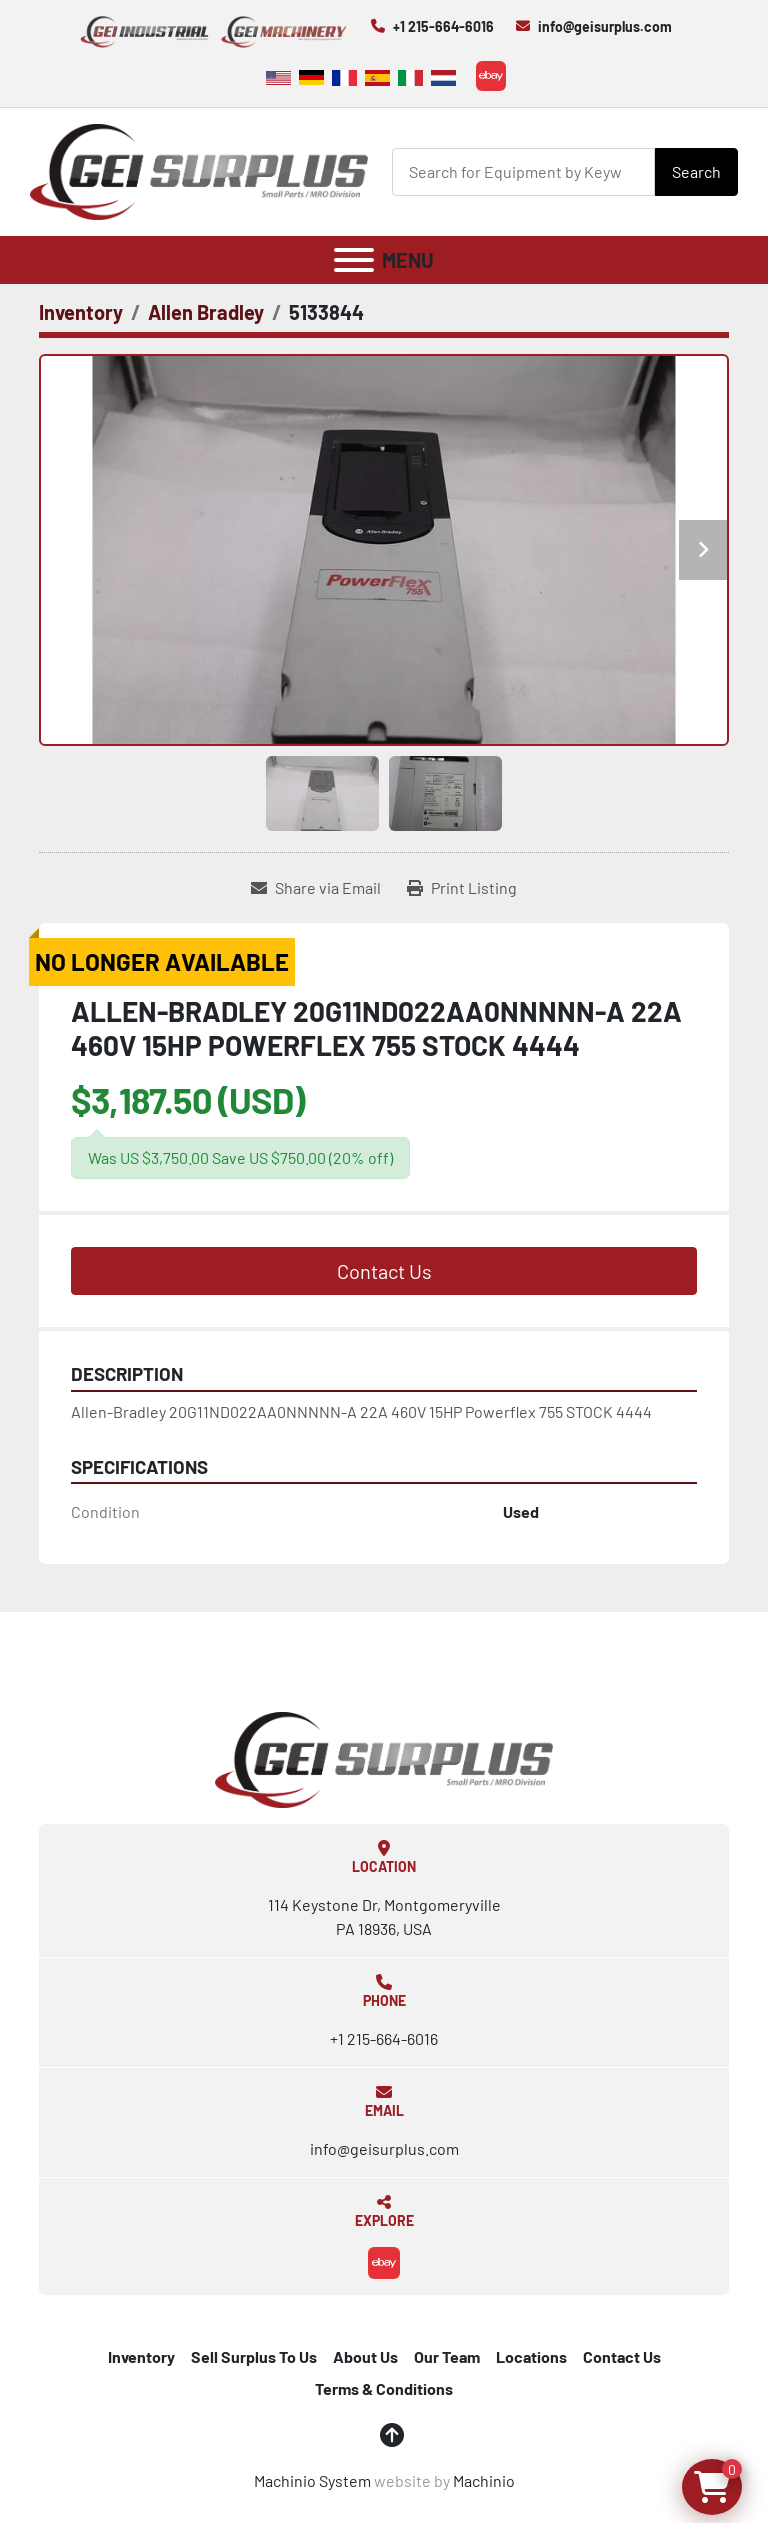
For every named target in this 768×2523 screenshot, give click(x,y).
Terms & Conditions (384, 2388)
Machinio (484, 2480)
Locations (531, 2356)
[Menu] (354, 260)
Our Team (447, 2356)
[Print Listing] (462, 888)
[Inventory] (81, 312)
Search (696, 171)
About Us (365, 2356)
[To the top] (392, 2435)
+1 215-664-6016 (443, 26)
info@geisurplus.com (605, 26)
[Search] (523, 171)
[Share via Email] (316, 888)
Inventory (141, 2356)
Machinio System (312, 2480)
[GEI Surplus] (384, 1757)
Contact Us (384, 1271)
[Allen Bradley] (206, 312)
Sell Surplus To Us (254, 2356)
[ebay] (491, 76)
